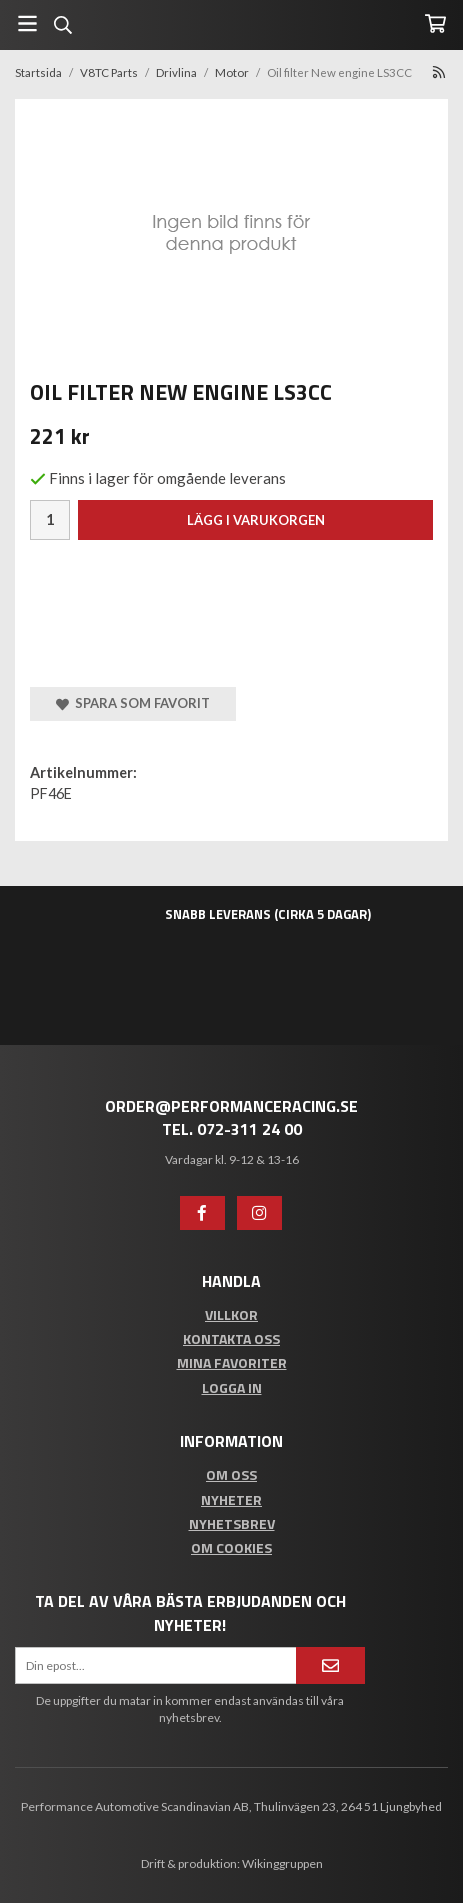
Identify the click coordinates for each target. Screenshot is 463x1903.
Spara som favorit (133, 703)
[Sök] (62, 25)
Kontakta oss (231, 1338)
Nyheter (231, 1499)
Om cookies (231, 1547)
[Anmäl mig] (330, 1665)
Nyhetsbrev (232, 1523)
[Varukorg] (435, 23)
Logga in (232, 1387)
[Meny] (27, 23)
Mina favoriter (232, 1362)
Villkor (231, 1314)
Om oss (231, 1474)
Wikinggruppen (282, 1863)
